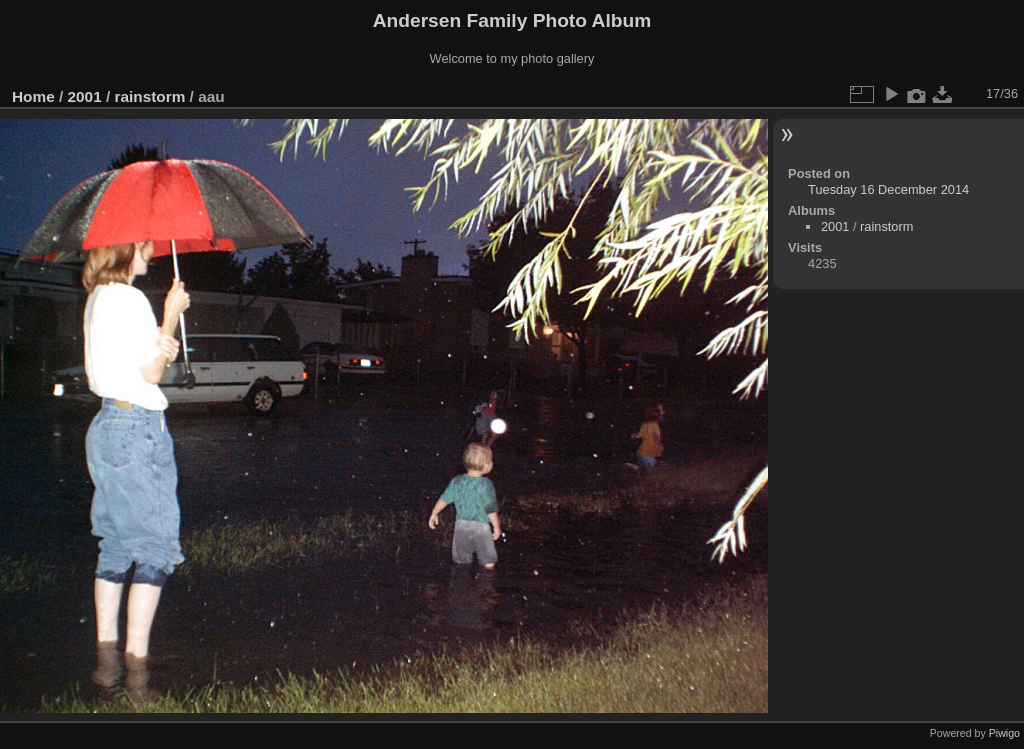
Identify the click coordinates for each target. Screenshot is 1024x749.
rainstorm (149, 96)
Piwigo (1004, 733)
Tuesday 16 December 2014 (888, 189)
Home (33, 96)
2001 (85, 96)
